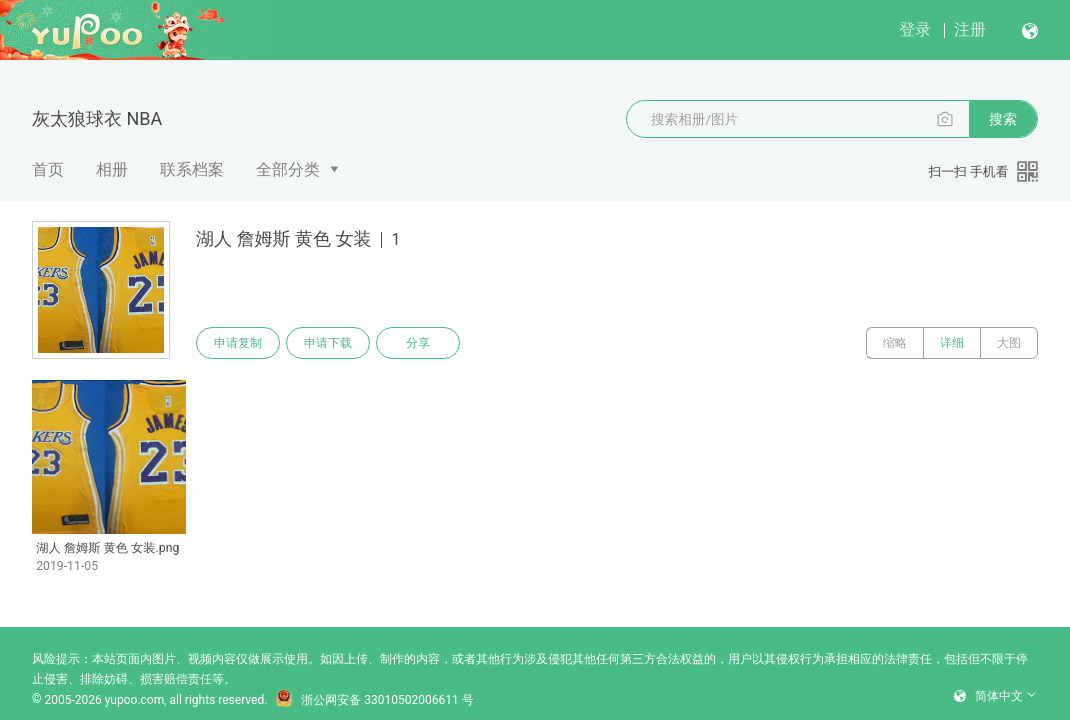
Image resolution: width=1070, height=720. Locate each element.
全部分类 (288, 169)
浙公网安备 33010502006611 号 (374, 700)
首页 (48, 169)
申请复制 (238, 343)
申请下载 (328, 343)
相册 (112, 169)
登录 (915, 29)
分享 (418, 343)
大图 (1009, 343)
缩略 (895, 343)
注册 (970, 29)
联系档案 (192, 169)
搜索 (1003, 119)
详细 (952, 343)
